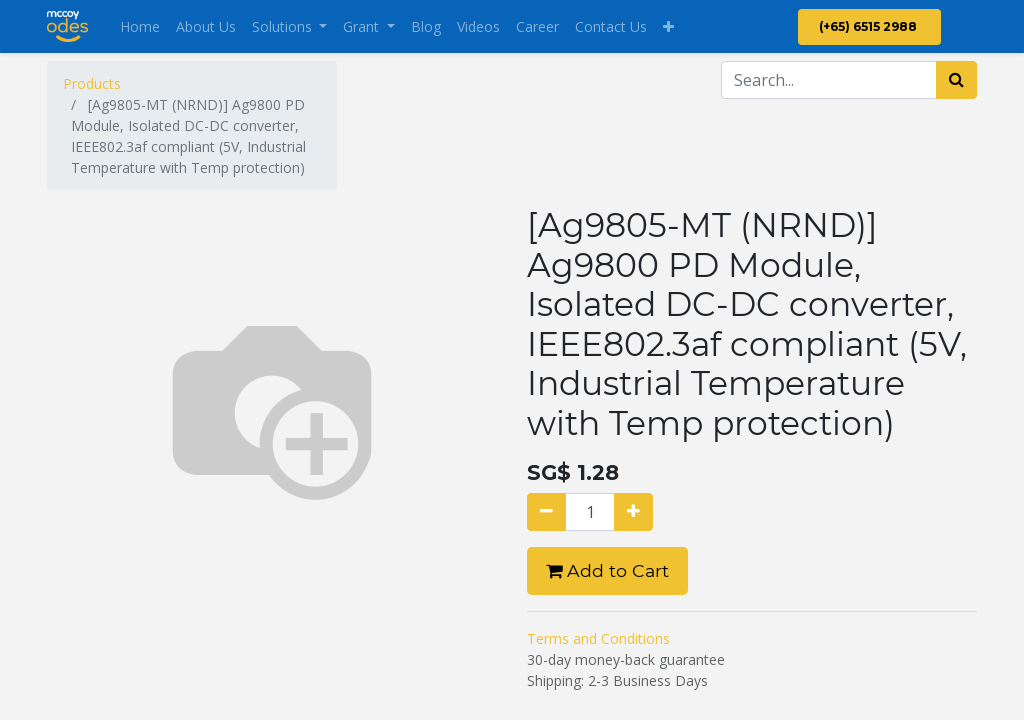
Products (92, 83)
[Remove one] (546, 512)
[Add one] (633, 512)
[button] (668, 26)
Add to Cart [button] (607, 570)
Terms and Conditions (598, 638)
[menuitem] (140, 26)
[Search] (956, 80)
